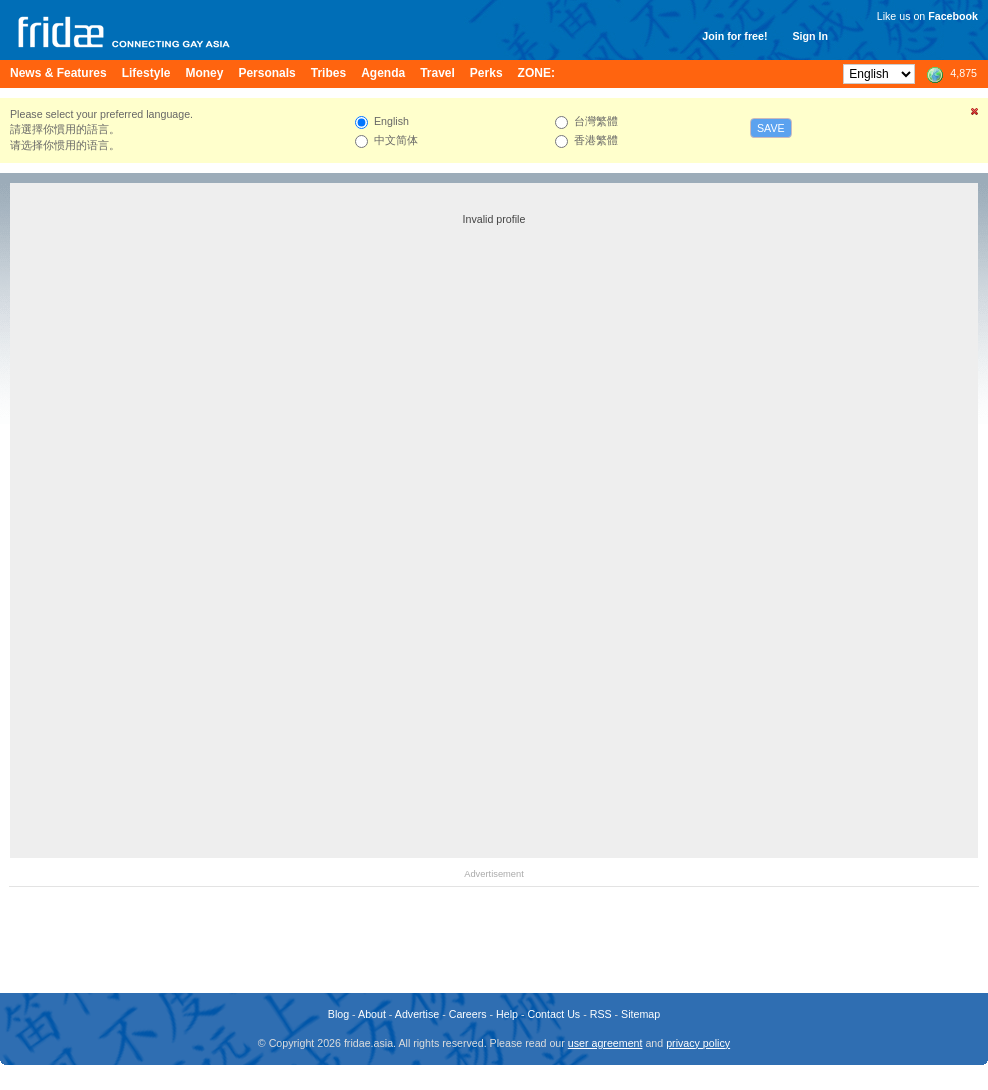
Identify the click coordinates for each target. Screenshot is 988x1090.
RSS (601, 1014)
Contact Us (553, 1014)
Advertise (417, 1014)
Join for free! (734, 36)
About (372, 1014)
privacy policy (698, 1043)
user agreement (605, 1043)
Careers (468, 1014)
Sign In (810, 36)
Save (771, 128)
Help (507, 1014)
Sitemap (640, 1014)
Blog (338, 1014)
